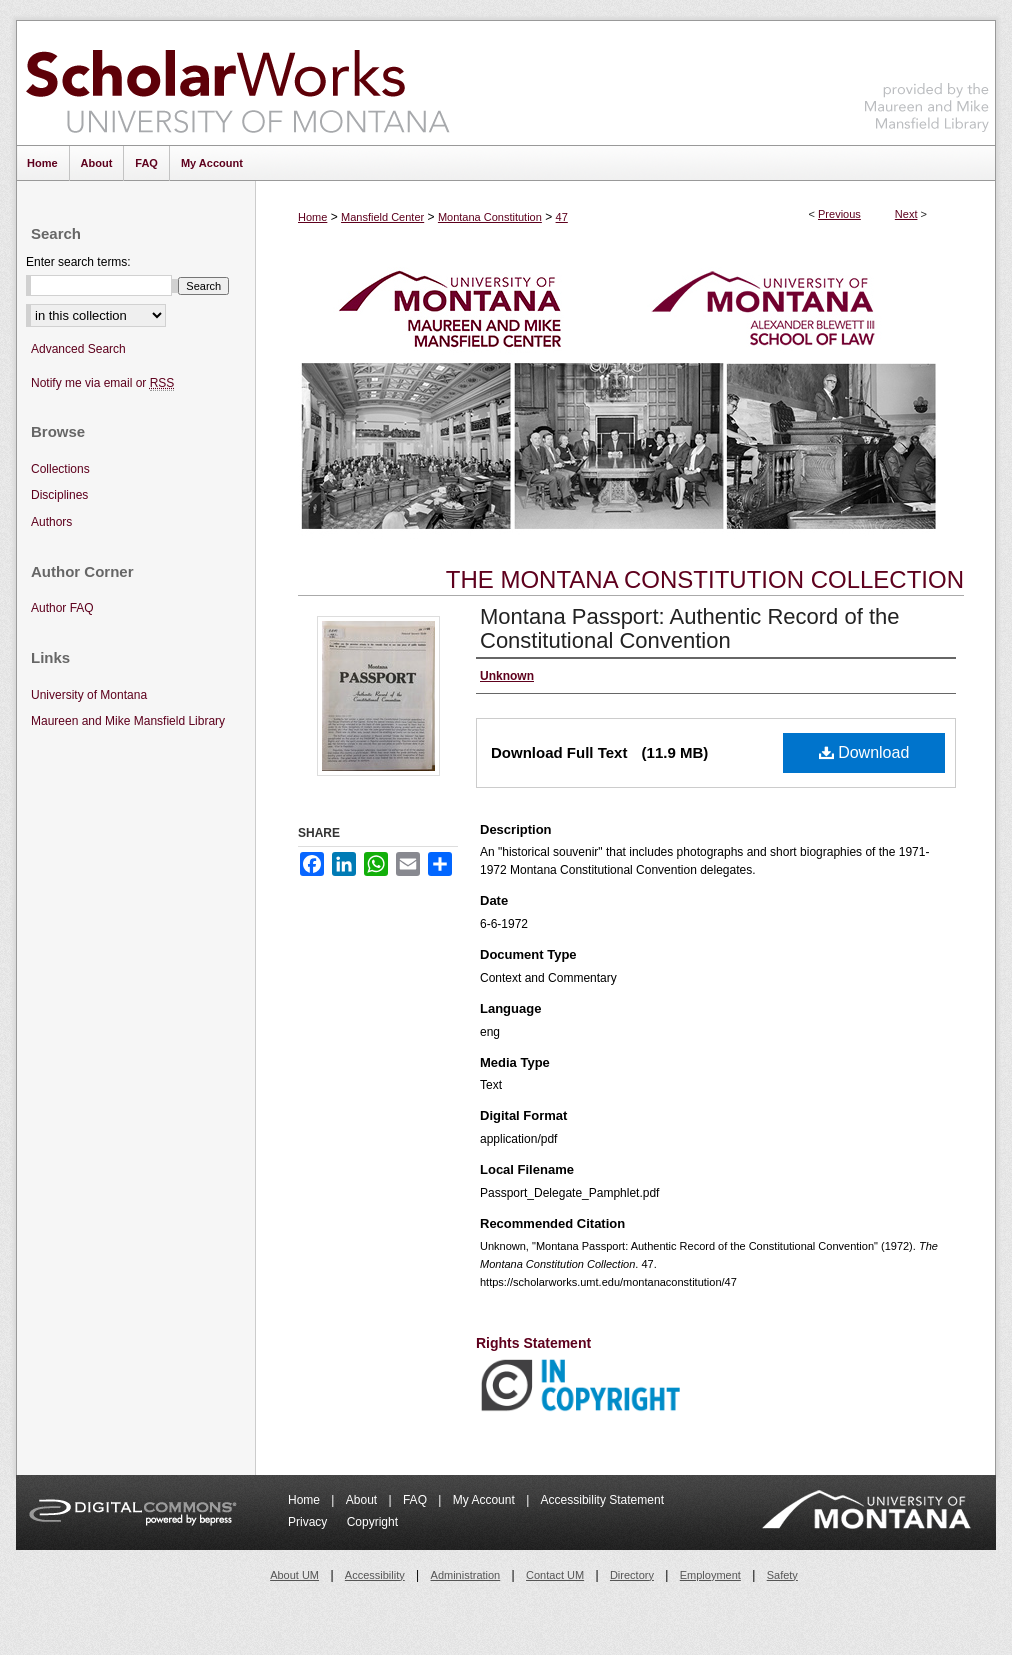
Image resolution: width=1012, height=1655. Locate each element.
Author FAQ (62, 608)
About (363, 1500)
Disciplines (59, 495)
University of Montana (89, 695)
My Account (485, 1500)
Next (906, 214)
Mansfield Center (382, 217)
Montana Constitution (490, 217)
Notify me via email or (102, 383)
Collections (60, 469)
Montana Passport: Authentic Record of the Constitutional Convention (689, 628)
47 (562, 217)
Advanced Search (78, 349)
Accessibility (375, 1575)
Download (864, 752)
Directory (632, 1575)
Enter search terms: (78, 262)
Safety (782, 1575)
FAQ (416, 1500)
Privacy (309, 1522)
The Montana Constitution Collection (705, 579)
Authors (51, 522)
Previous (839, 214)
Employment (710, 1575)
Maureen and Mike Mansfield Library (927, 79)
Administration (466, 1575)
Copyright (372, 1522)
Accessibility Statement (602, 1500)
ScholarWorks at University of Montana (237, 83)
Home (312, 217)
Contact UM (555, 1575)
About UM (294, 1575)
